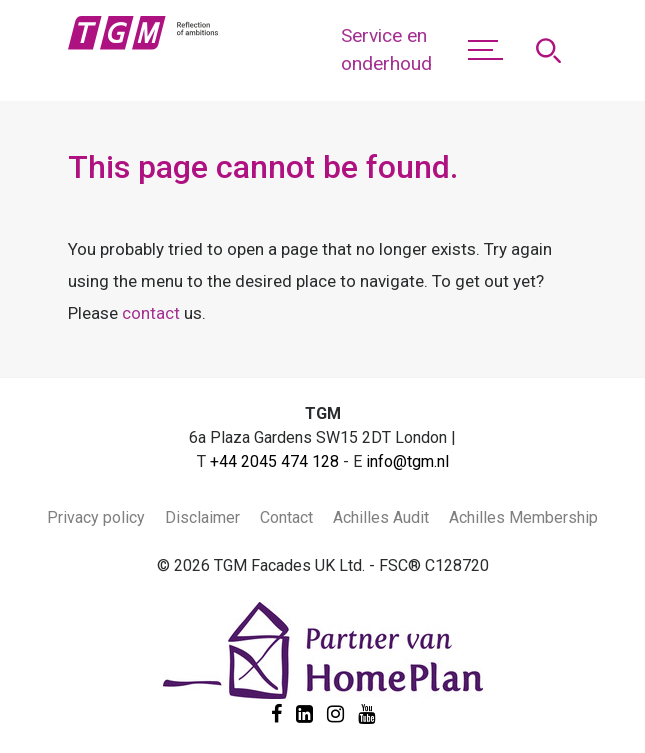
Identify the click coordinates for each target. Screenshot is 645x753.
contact (151, 313)
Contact (286, 517)
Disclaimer (202, 517)
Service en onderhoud (386, 50)
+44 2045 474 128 (274, 461)
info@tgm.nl (407, 461)
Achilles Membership (523, 517)
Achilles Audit (381, 517)
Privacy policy (96, 517)
